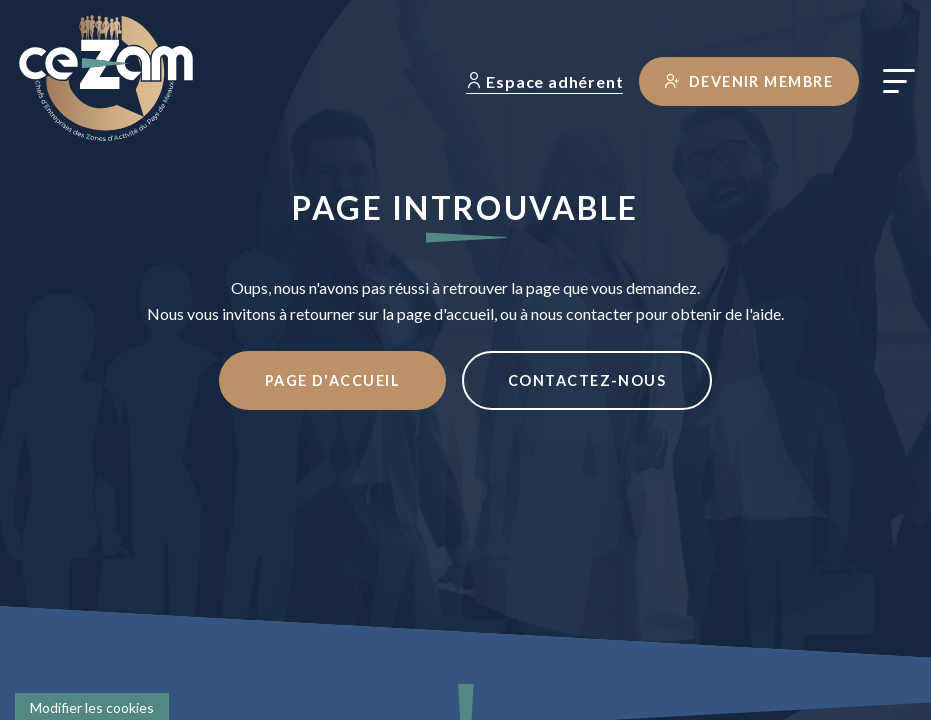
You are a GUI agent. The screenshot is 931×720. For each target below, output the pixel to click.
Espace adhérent (545, 81)
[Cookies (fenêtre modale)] (92, 706)
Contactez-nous (587, 380)
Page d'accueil (332, 380)
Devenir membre (749, 81)
